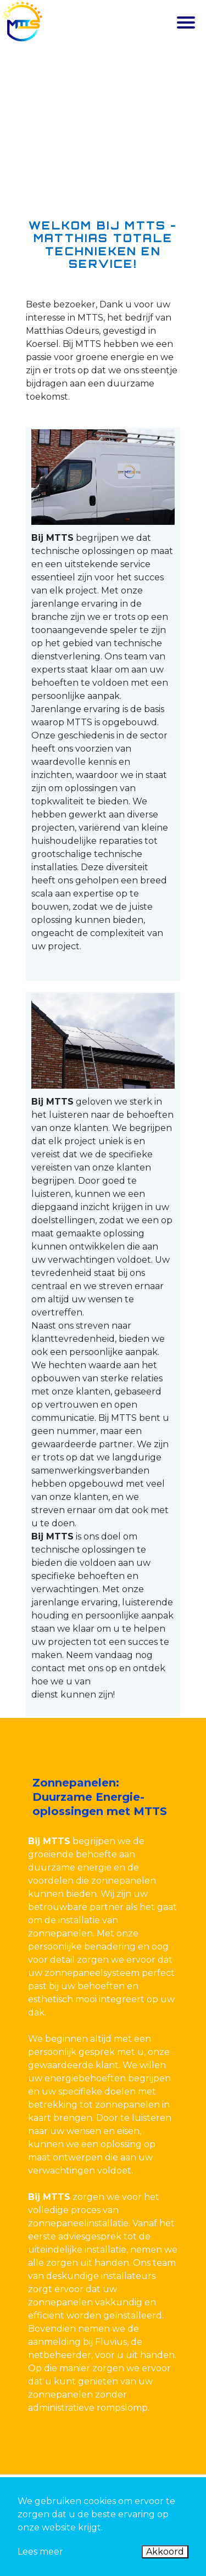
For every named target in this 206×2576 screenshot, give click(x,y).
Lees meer (40, 2551)
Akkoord (165, 2551)
